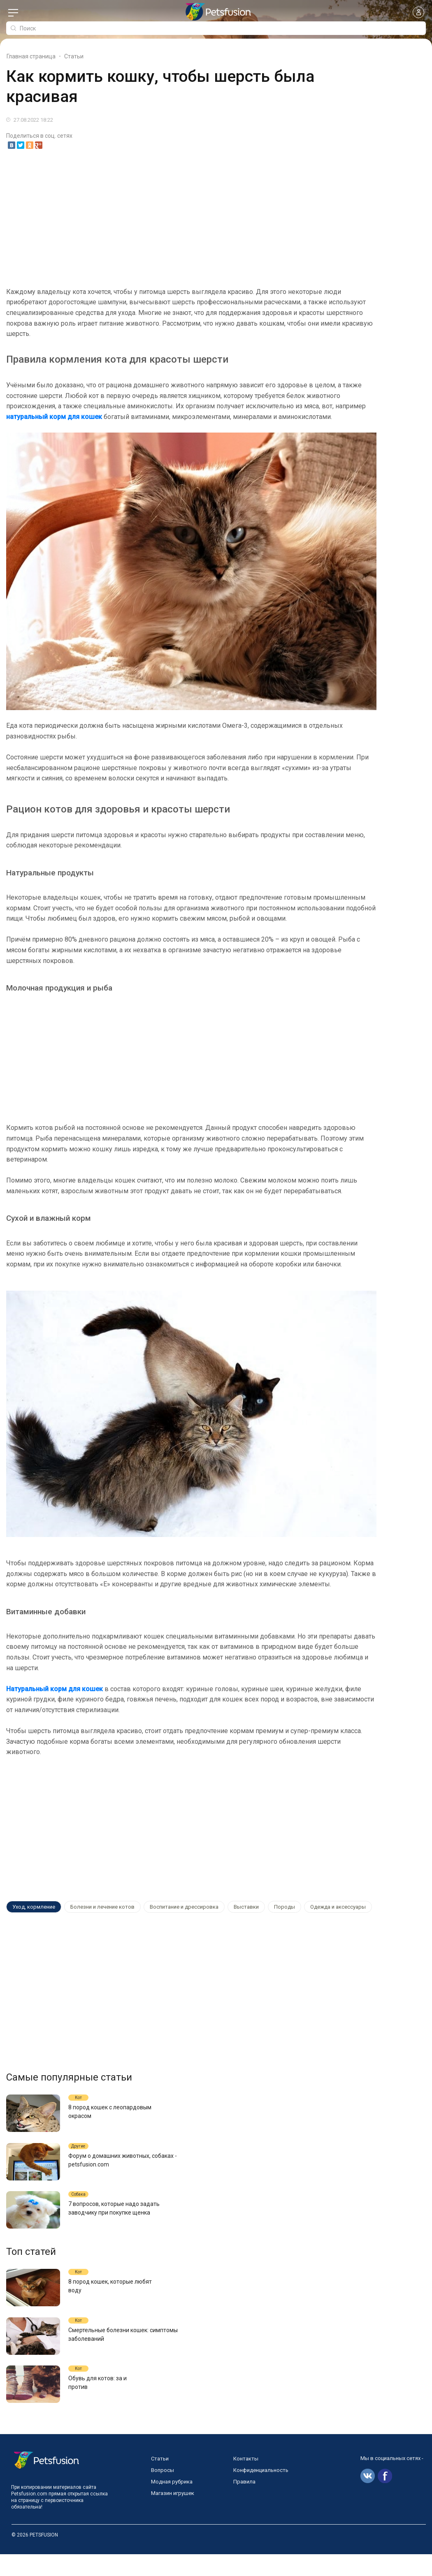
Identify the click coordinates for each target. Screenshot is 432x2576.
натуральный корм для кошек (54, 417)
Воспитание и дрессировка (176, 1907)
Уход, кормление (32, 1907)
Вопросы (162, 2492)
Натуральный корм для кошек (54, 1689)
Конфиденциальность (260, 2492)
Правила (244, 2503)
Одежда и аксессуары (320, 1907)
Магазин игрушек (172, 2515)
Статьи (160, 2480)
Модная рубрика (172, 2503)
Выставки (234, 1907)
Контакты (245, 2480)
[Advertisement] (216, 218)
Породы (269, 1907)
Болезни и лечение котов (97, 1907)
